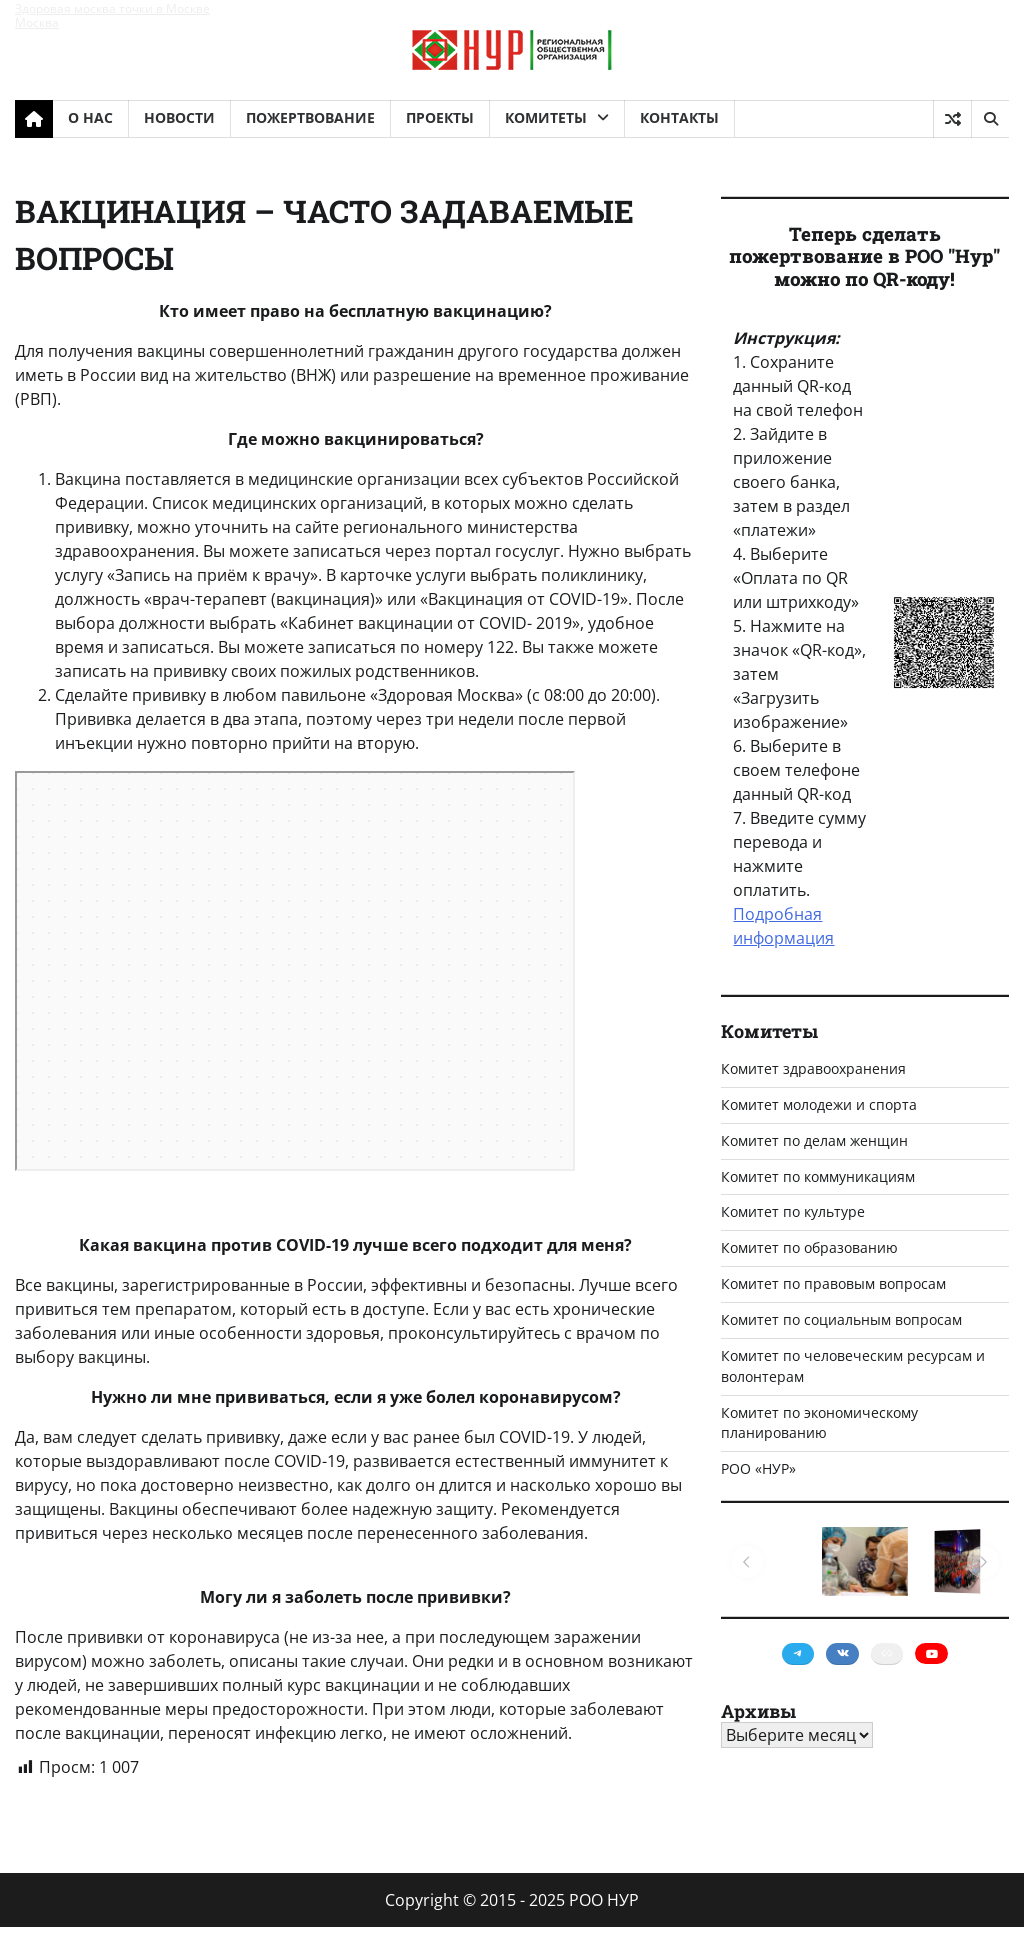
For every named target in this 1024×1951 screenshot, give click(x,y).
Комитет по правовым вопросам (833, 1283)
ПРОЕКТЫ (440, 117)
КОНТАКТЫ (679, 117)
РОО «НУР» (758, 1468)
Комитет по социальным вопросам (841, 1319)
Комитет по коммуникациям (818, 1176)
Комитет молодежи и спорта (819, 1104)
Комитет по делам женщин (814, 1140)
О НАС (90, 117)
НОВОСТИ (179, 117)
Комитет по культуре (793, 1211)
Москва (37, 22)
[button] (747, 1562)
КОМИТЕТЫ (546, 117)
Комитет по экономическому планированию (819, 1423)
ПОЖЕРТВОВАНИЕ (310, 117)
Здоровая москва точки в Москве (112, 8)
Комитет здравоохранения (813, 1068)
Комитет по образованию (809, 1247)
